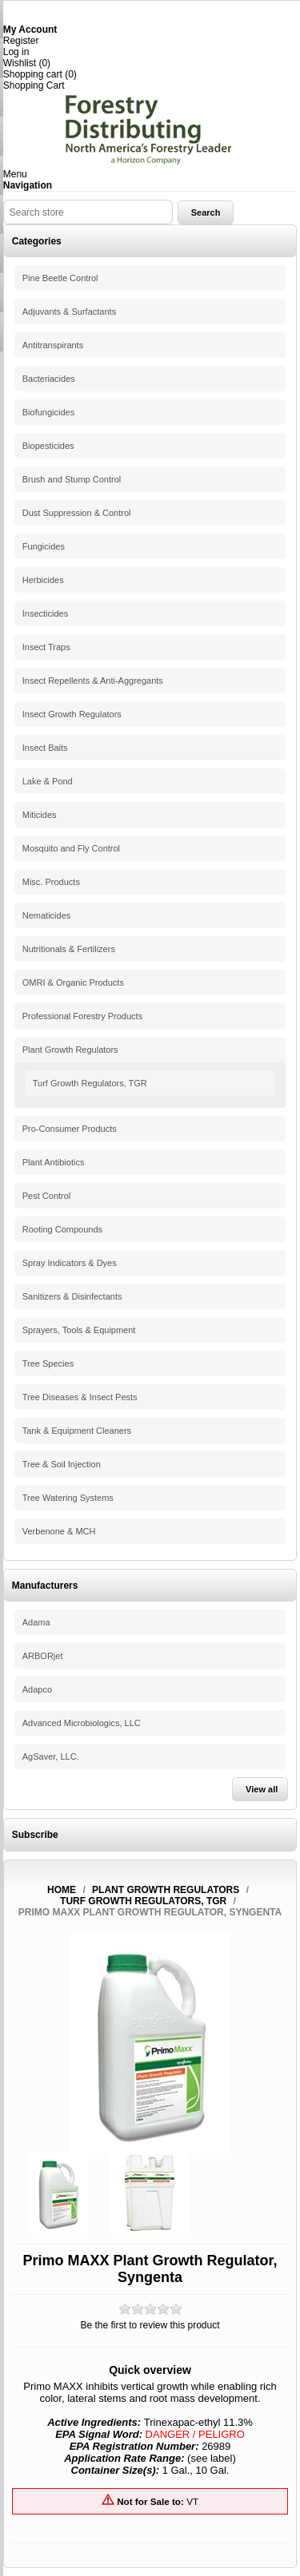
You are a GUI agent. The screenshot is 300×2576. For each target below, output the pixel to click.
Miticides (39, 815)
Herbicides (43, 580)
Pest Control (46, 1196)
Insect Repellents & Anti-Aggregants (92, 680)
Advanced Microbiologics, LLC (81, 1723)
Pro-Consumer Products (69, 1128)
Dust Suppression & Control (76, 513)
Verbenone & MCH (59, 1531)
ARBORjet (42, 1656)
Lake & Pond (47, 781)
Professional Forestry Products (82, 1016)
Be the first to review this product (149, 2325)
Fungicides (43, 546)
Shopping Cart (34, 85)
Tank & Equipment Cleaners (76, 1430)
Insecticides (45, 613)
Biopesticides (48, 446)
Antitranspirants (52, 345)
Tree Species (48, 1363)
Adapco (37, 1689)
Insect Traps (46, 647)
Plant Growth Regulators (70, 1049)
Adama (36, 1622)
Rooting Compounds (62, 1229)
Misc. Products (51, 882)
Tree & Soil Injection (61, 1464)
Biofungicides (48, 412)
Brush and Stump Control (72, 479)
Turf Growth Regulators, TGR (90, 1083)
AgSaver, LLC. (50, 1756)
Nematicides (46, 915)
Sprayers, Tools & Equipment (79, 1330)
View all (262, 1789)
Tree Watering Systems (68, 1497)
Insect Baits (45, 747)
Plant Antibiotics (53, 1162)
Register (21, 40)
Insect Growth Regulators (72, 714)
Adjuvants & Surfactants (69, 311)
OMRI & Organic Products (73, 982)
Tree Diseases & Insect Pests (80, 1397)
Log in (16, 52)
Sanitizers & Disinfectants (72, 1296)
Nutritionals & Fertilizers (68, 949)
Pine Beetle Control (60, 278)
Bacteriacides (48, 378)
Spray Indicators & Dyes (69, 1263)
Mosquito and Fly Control (71, 848)
